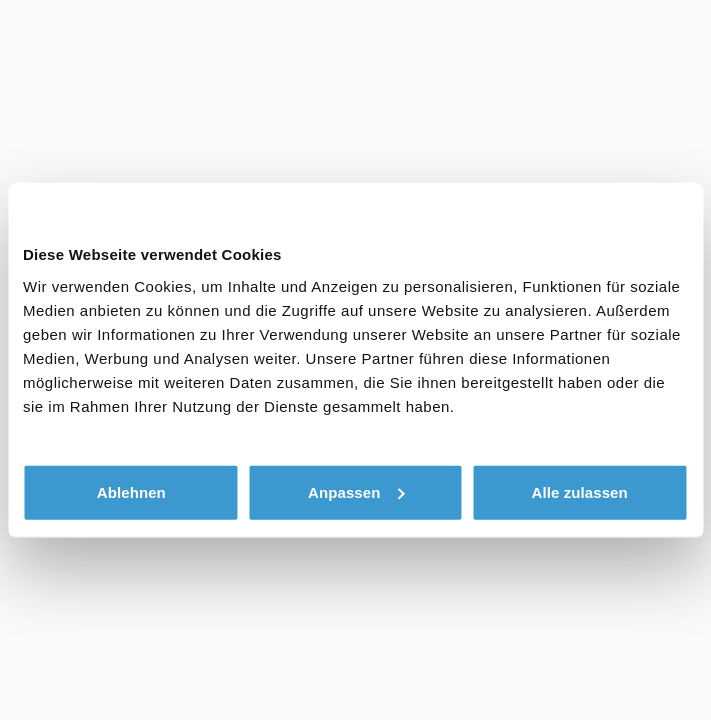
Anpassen (356, 491)
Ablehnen (131, 491)
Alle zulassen (579, 491)
